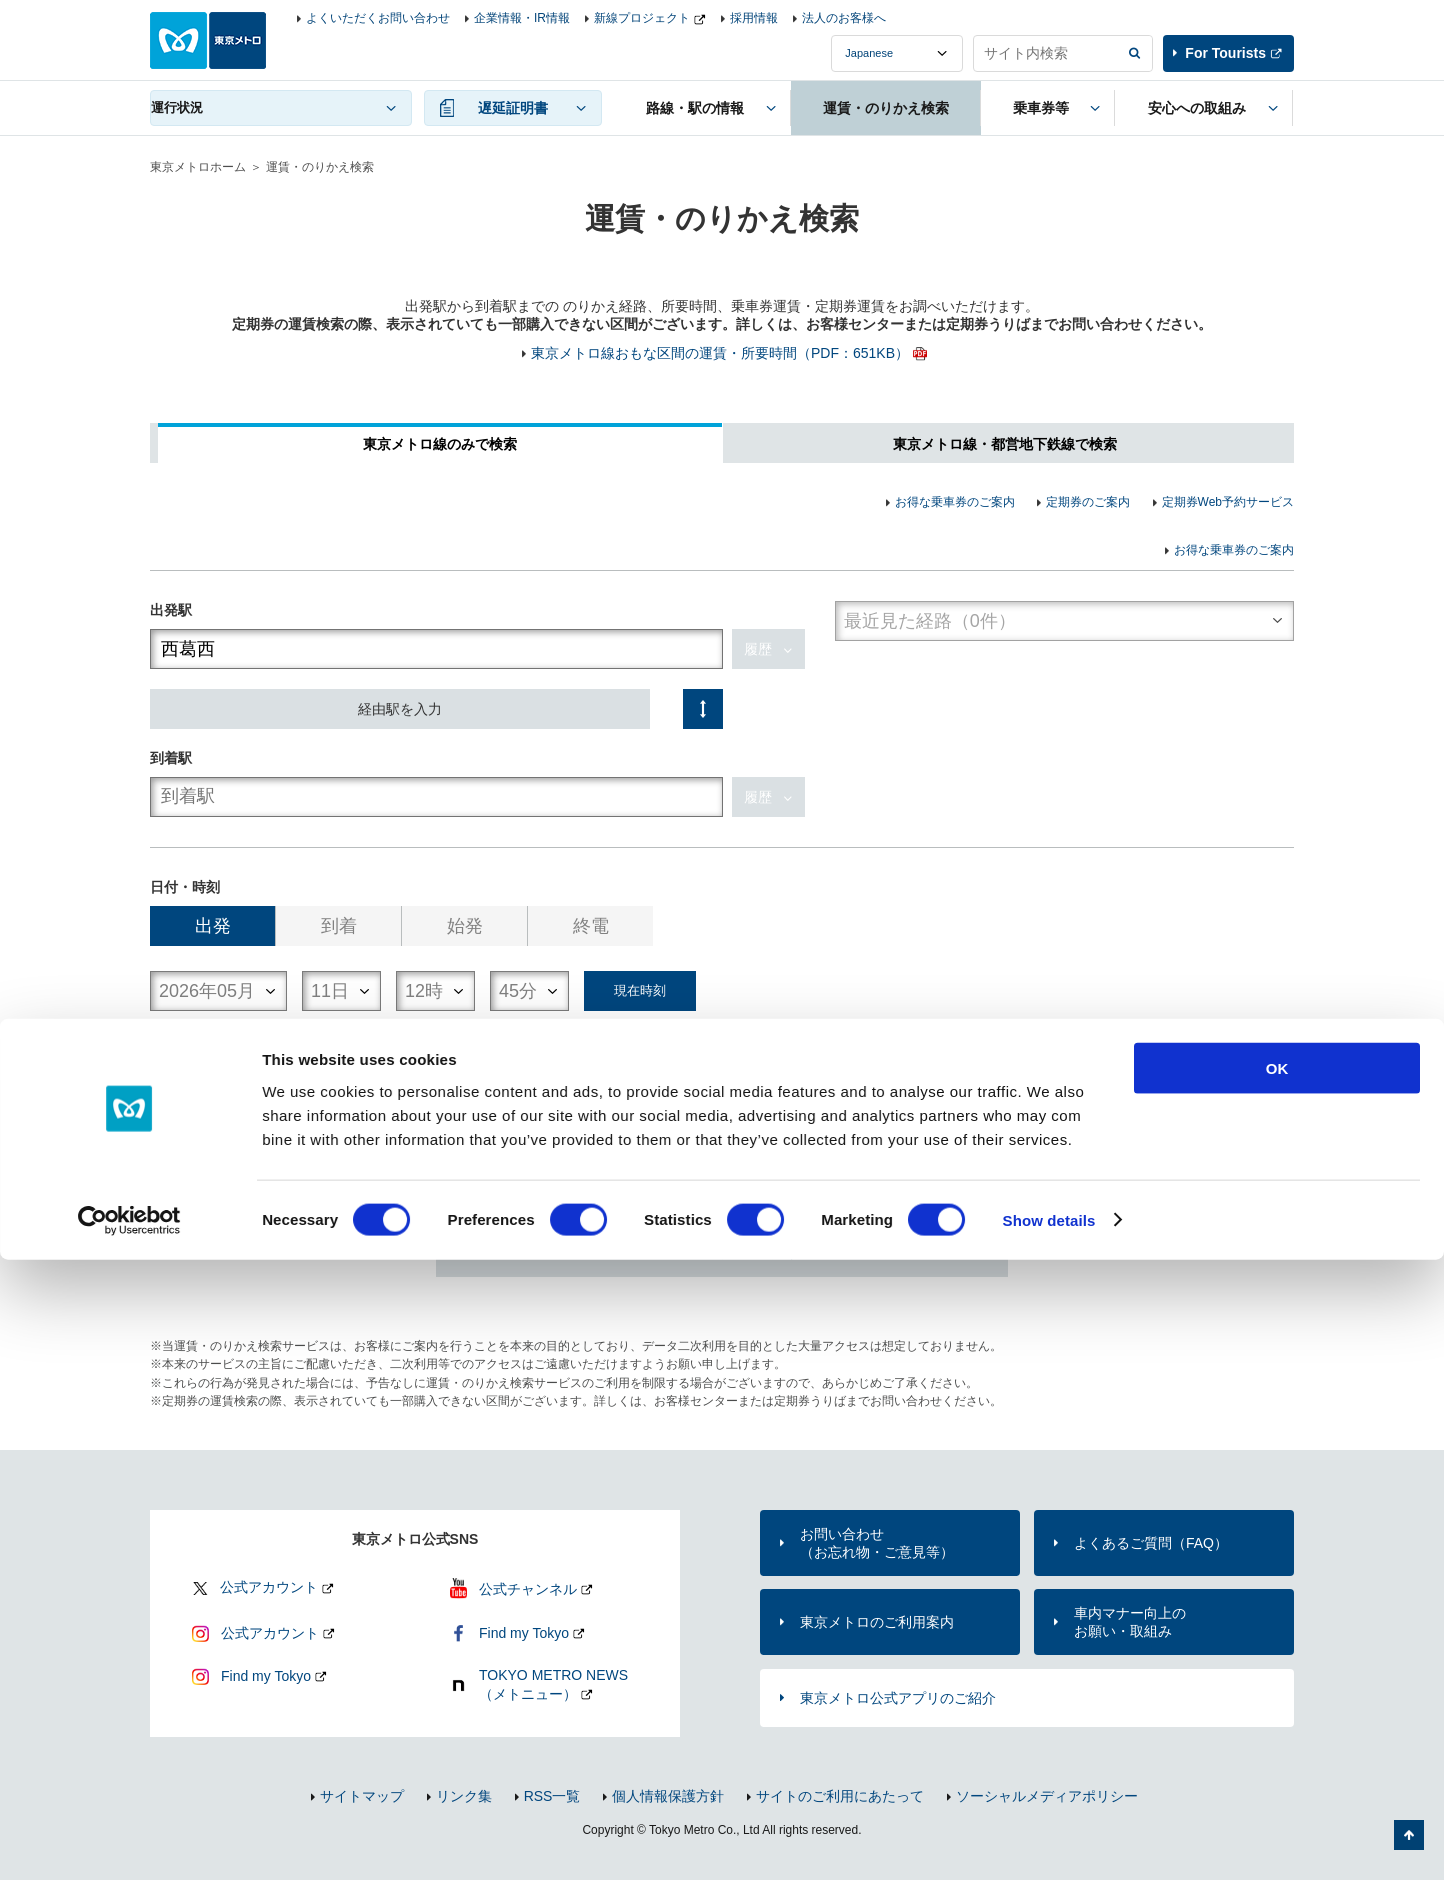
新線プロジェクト (642, 18)
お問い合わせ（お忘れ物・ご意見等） (877, 1543)
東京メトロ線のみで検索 (440, 444)
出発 (213, 926)
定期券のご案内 (1088, 502)
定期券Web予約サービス (1228, 502)
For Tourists (1225, 53)
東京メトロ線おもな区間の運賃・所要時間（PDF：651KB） (720, 353)
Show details (1049, 1840)
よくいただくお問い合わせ (378, 18)
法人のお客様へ (844, 18)
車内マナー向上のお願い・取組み (1130, 1622)
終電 (591, 926)
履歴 (758, 649)
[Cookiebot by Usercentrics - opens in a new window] (129, 1841)
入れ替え (703, 709)
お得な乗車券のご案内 (955, 502)
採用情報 (754, 18)
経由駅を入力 (400, 709)
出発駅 (171, 610)
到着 (339, 926)
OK (1277, 1688)
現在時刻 (640, 990)
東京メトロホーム (198, 167)
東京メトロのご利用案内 (877, 1622)
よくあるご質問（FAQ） (1151, 1543)
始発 (465, 926)
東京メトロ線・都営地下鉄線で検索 (1005, 444)
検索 (722, 1125)
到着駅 (171, 758)
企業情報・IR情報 (522, 18)
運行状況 (177, 107)
